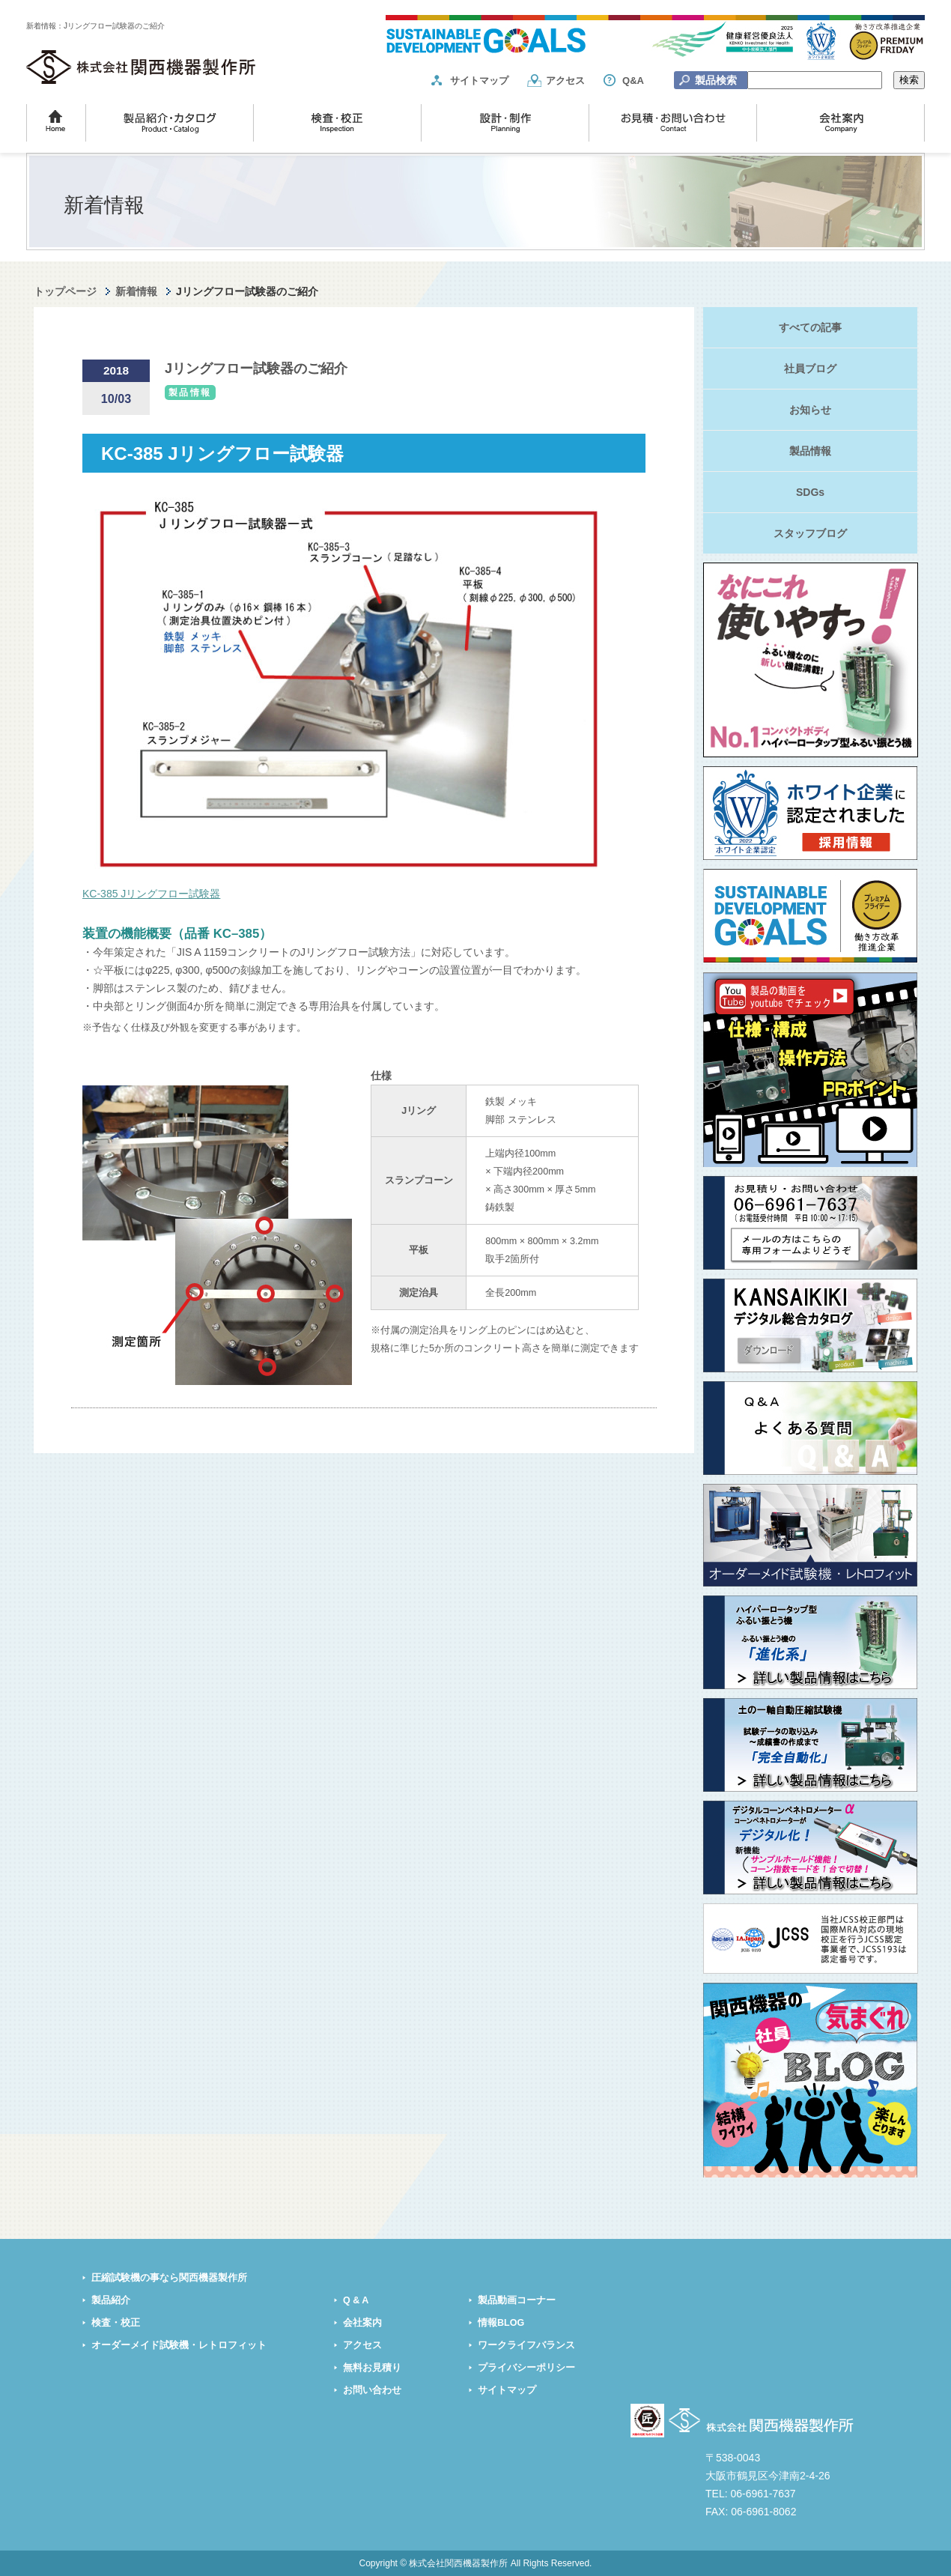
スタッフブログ (810, 533)
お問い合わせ (372, 2390)
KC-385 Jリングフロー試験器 (151, 894)
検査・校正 (115, 2323)
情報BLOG (501, 2323)
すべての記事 (810, 327)
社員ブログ (810, 369)
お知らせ (810, 410)
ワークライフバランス (526, 2345)
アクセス (565, 80)
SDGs (810, 492)
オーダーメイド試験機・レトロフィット (179, 2345)
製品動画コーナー (517, 2300)
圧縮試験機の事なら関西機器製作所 (169, 2278)
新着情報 (136, 291)
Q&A (633, 80)
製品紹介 (110, 2300)
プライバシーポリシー (526, 2368)
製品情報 (810, 451)
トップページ (65, 291)
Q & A (355, 2300)
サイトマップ (479, 80)
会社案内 (362, 2323)
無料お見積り (372, 2368)
